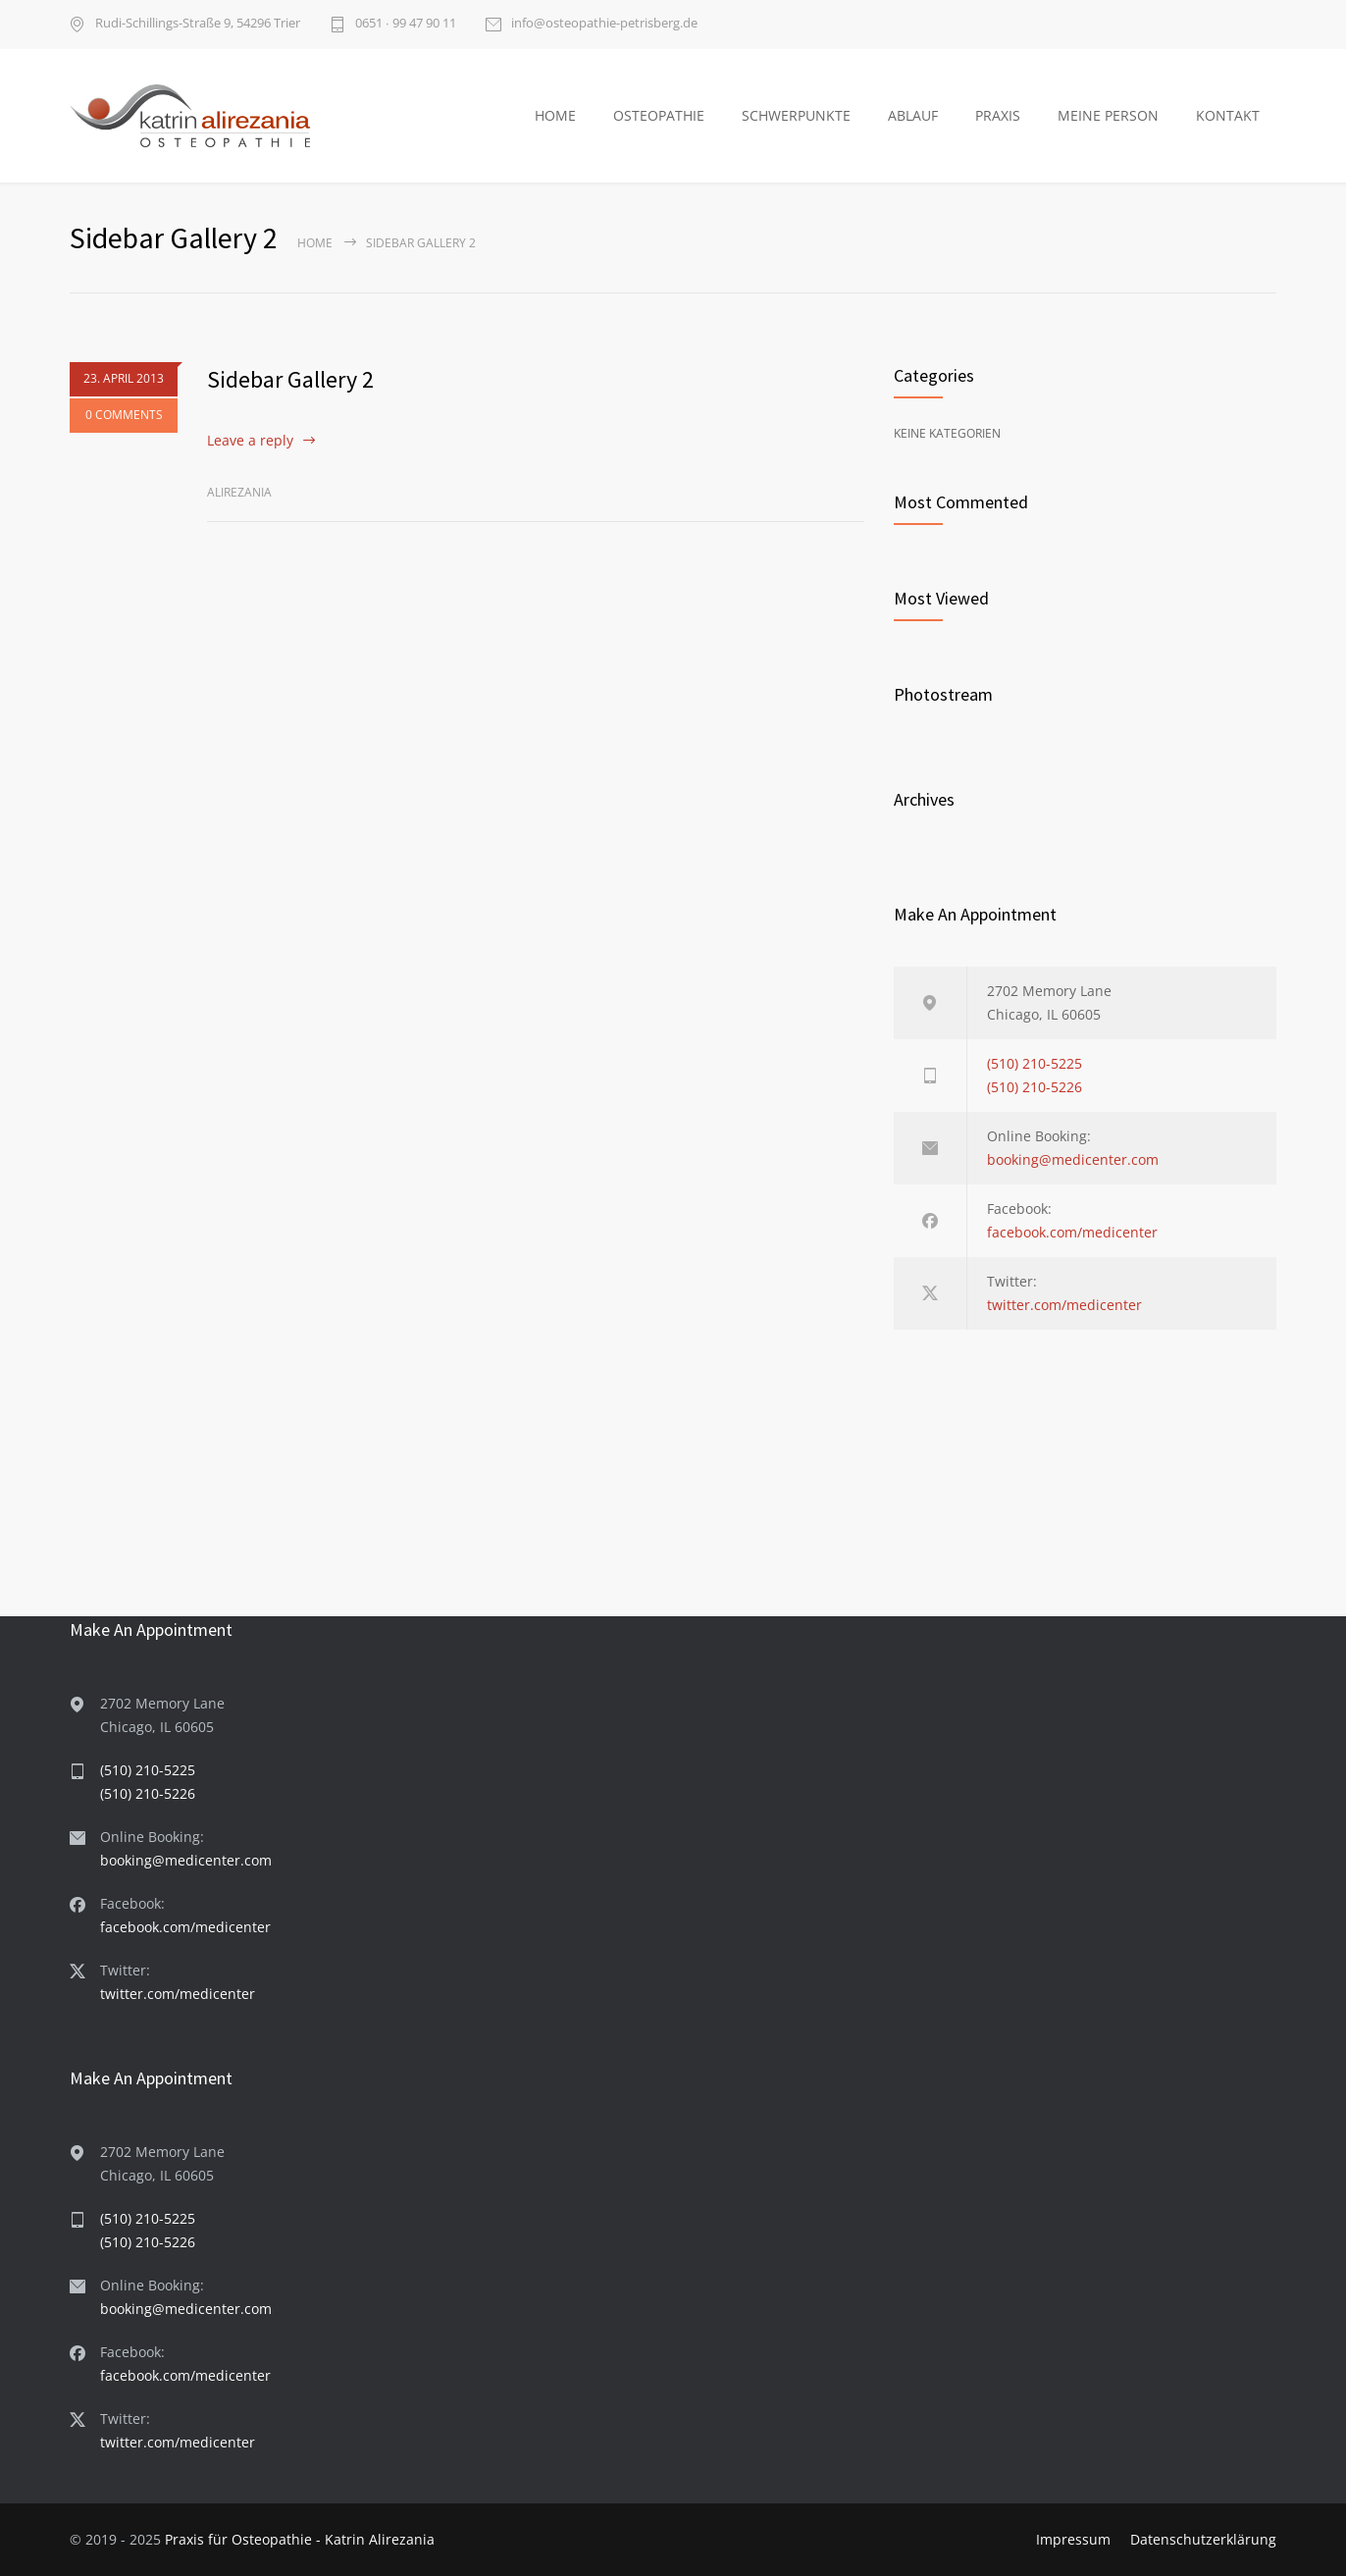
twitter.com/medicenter (1064, 1304)
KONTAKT (1228, 115)
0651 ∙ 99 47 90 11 (405, 24)
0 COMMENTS (124, 415)
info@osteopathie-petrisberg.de (604, 24)
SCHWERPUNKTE (796, 115)
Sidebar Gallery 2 (290, 379)
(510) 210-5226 (1034, 1087)
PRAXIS (997, 115)
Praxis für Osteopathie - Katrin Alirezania (300, 2539)
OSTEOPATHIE (658, 115)
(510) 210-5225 (1034, 1063)
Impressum (1073, 2539)
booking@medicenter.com (1073, 1159)
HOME (555, 115)
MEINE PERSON (1108, 115)
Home (315, 243)
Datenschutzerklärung (1203, 2539)
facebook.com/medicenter (1072, 1232)
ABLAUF (913, 115)
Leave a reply (250, 440)
